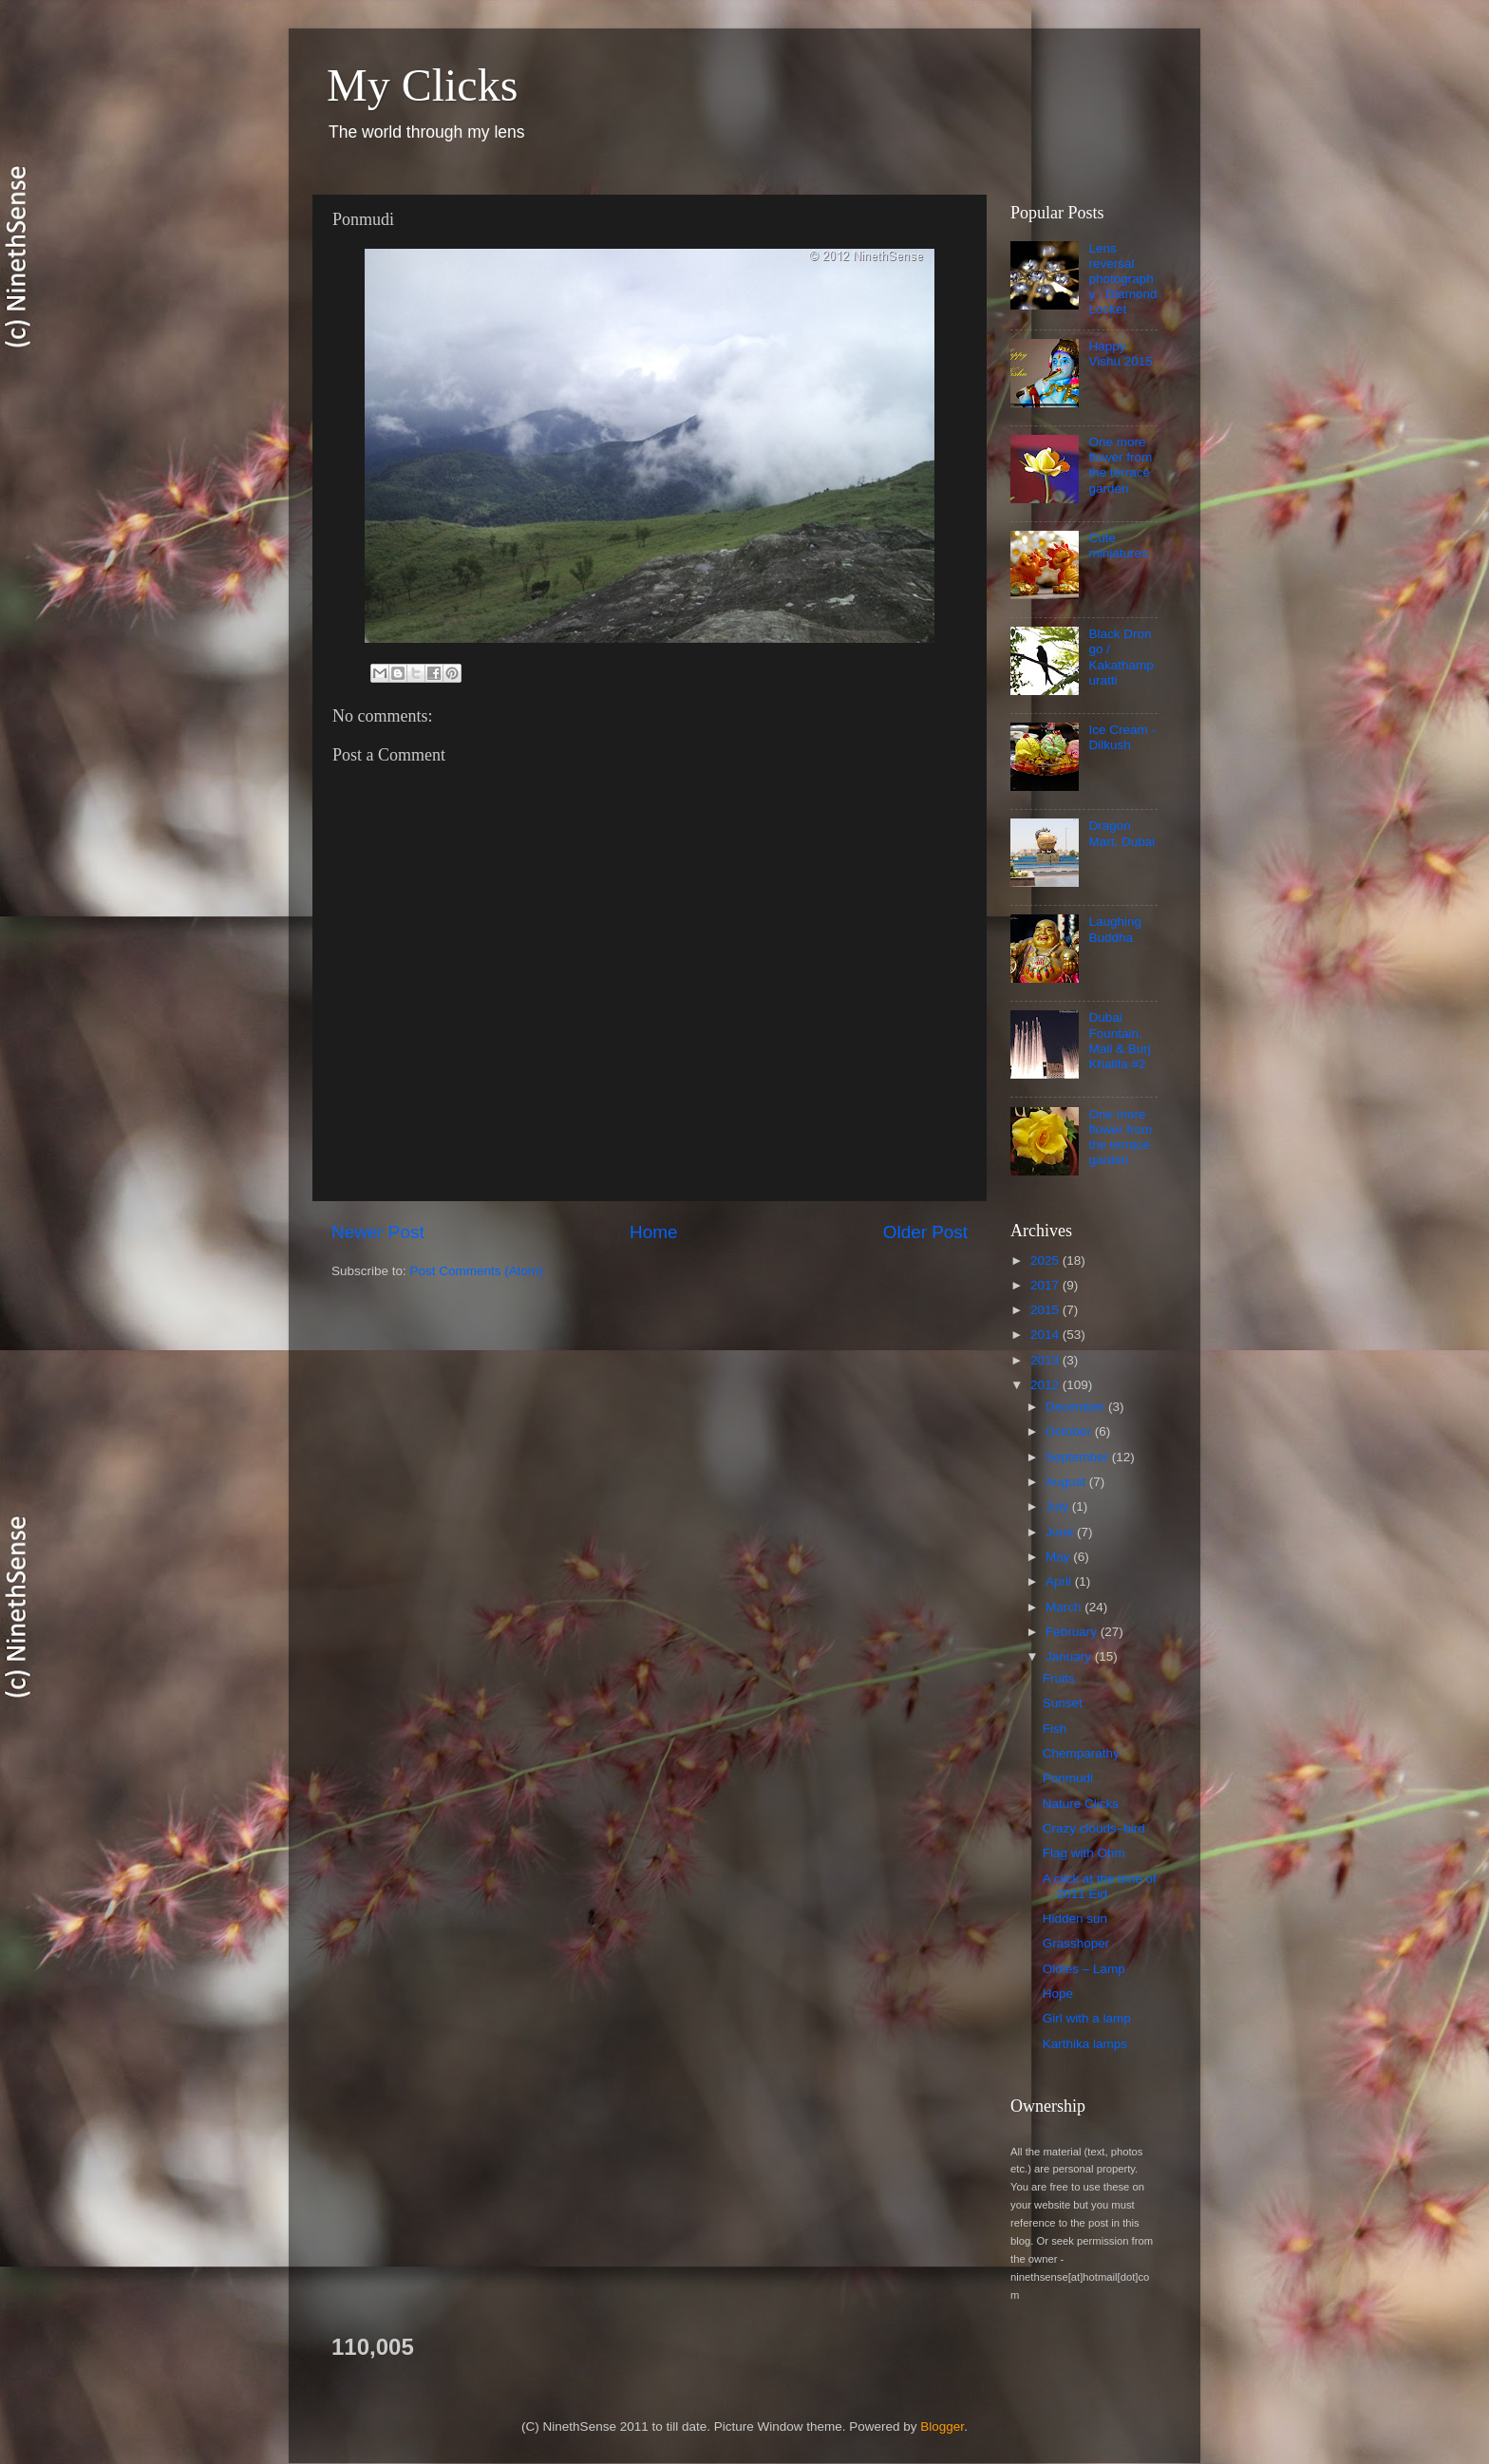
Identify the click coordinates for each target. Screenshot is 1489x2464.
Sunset (1063, 1703)
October (1070, 1431)
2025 (1046, 1260)
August (1067, 1482)
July (1059, 1506)
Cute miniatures (1117, 545)
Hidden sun (1075, 1918)
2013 (1046, 1360)
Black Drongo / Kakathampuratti (1120, 657)
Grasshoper (1076, 1943)
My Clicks (422, 85)
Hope (1058, 1993)
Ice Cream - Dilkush (1122, 737)
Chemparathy (1081, 1753)
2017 (1046, 1285)
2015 (1046, 1310)
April (1060, 1581)
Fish (1055, 1728)
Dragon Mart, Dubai (1121, 833)
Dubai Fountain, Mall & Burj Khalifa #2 (1119, 1040)
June (1061, 1532)
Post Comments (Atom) (476, 1271)
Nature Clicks (1081, 1803)
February (1073, 1632)
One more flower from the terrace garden (1120, 465)
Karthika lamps (1085, 2044)
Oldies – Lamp (1084, 1969)
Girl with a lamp (1087, 2018)
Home (653, 1232)
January (1070, 1656)
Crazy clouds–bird (1094, 1828)
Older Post (925, 1232)
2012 (1046, 1385)
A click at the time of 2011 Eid (1100, 1886)
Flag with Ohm (1084, 1853)
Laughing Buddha (1114, 929)
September (1079, 1457)
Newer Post (377, 1232)
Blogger (942, 2426)
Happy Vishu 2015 (1120, 353)
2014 (1046, 1334)
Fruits (1059, 1678)
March (1065, 1607)
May (1059, 1557)
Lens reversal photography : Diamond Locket (1122, 279)
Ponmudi (1068, 1778)
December (1077, 1407)
